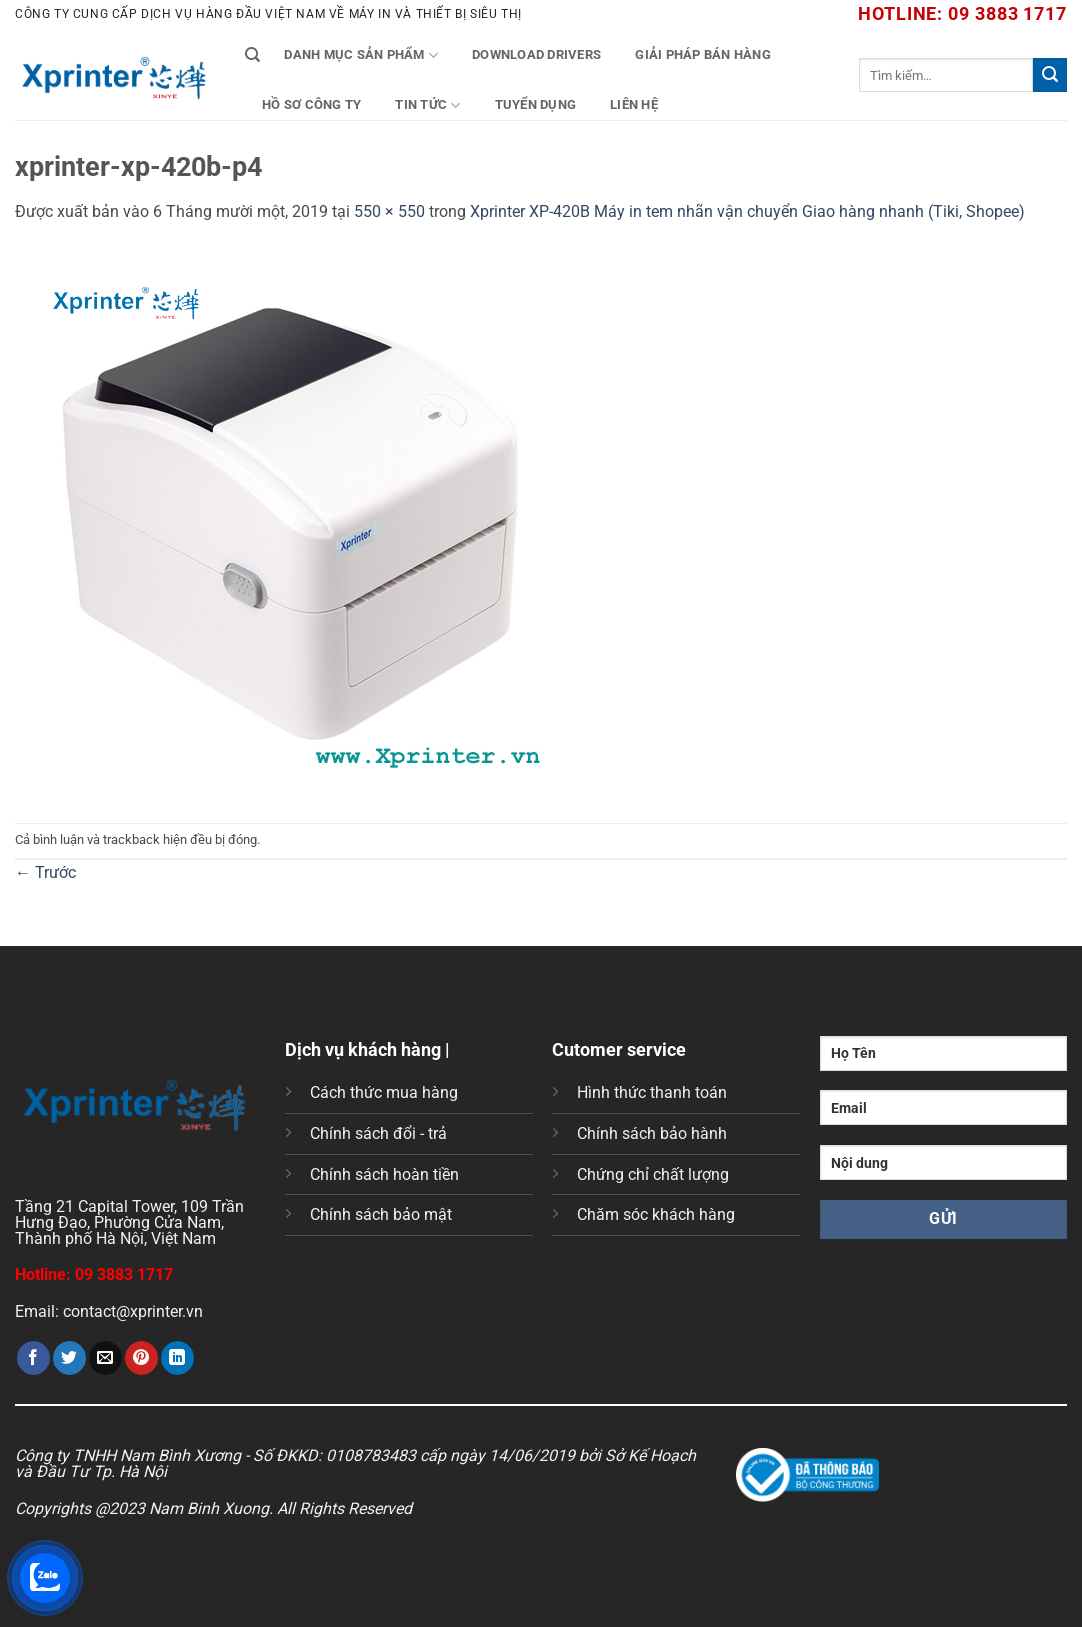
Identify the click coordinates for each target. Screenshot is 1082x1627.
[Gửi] (1050, 75)
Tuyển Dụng (536, 104)
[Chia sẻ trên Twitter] (69, 1358)
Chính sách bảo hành (652, 1133)
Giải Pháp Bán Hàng (703, 54)
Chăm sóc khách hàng (656, 1214)
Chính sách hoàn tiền (384, 1174)
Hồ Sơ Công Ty (311, 104)
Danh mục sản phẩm (361, 55)
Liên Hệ (634, 104)
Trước (45, 872)
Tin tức (427, 105)
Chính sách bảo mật (381, 1214)
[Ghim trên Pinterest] (141, 1358)
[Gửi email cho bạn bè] (105, 1358)
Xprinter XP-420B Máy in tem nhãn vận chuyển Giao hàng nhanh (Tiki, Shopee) (747, 211)
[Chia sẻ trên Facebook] (33, 1358)
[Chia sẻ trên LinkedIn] (177, 1358)
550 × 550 (389, 211)
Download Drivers (536, 54)
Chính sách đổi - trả (378, 1133)
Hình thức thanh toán (652, 1092)
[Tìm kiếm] (252, 55)
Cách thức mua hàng (384, 1092)
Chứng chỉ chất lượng (653, 1174)
